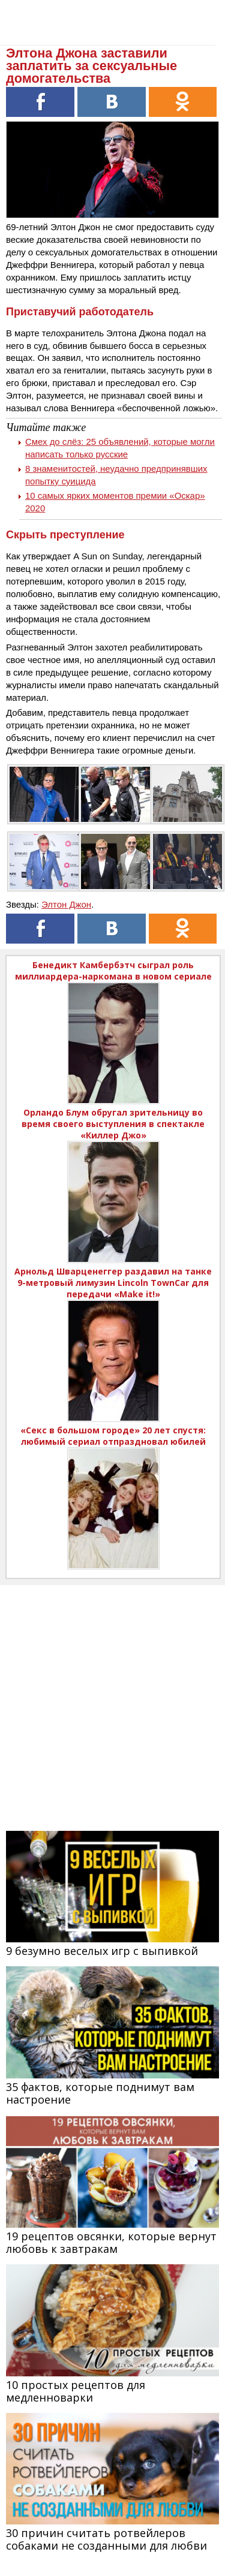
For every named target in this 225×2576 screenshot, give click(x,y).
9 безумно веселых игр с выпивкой (102, 1951)
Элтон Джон (66, 904)
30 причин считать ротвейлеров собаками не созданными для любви (106, 2539)
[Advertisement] (112, 1697)
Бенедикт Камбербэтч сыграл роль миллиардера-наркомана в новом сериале (113, 970)
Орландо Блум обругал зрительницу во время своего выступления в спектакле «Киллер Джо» (113, 1124)
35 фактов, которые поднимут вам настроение (100, 2093)
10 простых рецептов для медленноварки (75, 2391)
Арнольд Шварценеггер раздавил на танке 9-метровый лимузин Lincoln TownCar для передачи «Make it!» (113, 1283)
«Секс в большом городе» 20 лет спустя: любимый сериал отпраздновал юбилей (113, 1435)
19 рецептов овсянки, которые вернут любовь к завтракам (111, 2242)
